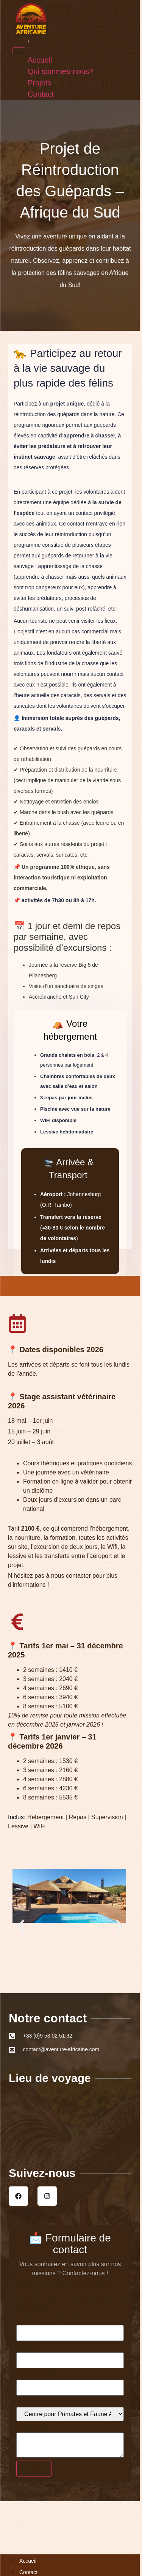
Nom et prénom (44, 2320)
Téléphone (34, 2375)
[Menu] (18, 50)
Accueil (28, 40)
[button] (20, 1926)
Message (31, 2427)
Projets (28, 41)
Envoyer (34, 2468)
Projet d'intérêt (43, 2402)
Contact (28, 42)
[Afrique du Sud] (70, 2119)
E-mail (29, 2347)
